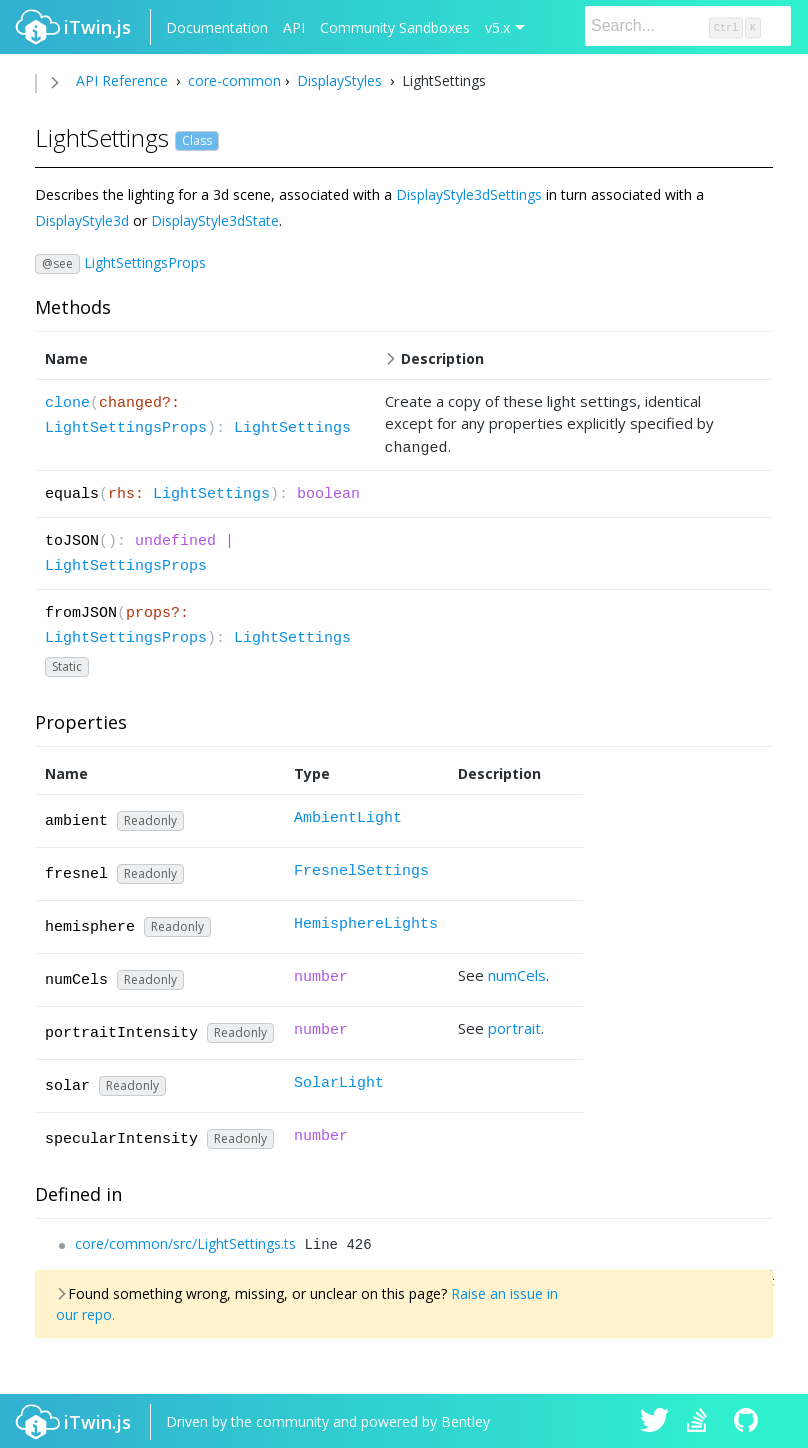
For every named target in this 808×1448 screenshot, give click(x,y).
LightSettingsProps (145, 261)
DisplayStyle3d (82, 220)
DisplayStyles (339, 80)
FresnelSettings (361, 868)
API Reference (122, 80)
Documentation (217, 27)
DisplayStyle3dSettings (469, 194)
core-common (232, 80)
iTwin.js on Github (749, 1420)
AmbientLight (348, 815)
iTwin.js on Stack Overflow (702, 1420)
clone (67, 403)
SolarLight (339, 1080)
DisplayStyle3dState (215, 220)
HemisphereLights (366, 921)
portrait (514, 1025)
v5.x (497, 27)
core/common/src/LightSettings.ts (185, 1240)
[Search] (688, 26)
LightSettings (292, 428)
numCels (517, 972)
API (294, 27)
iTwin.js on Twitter (655, 1420)
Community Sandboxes (395, 27)
